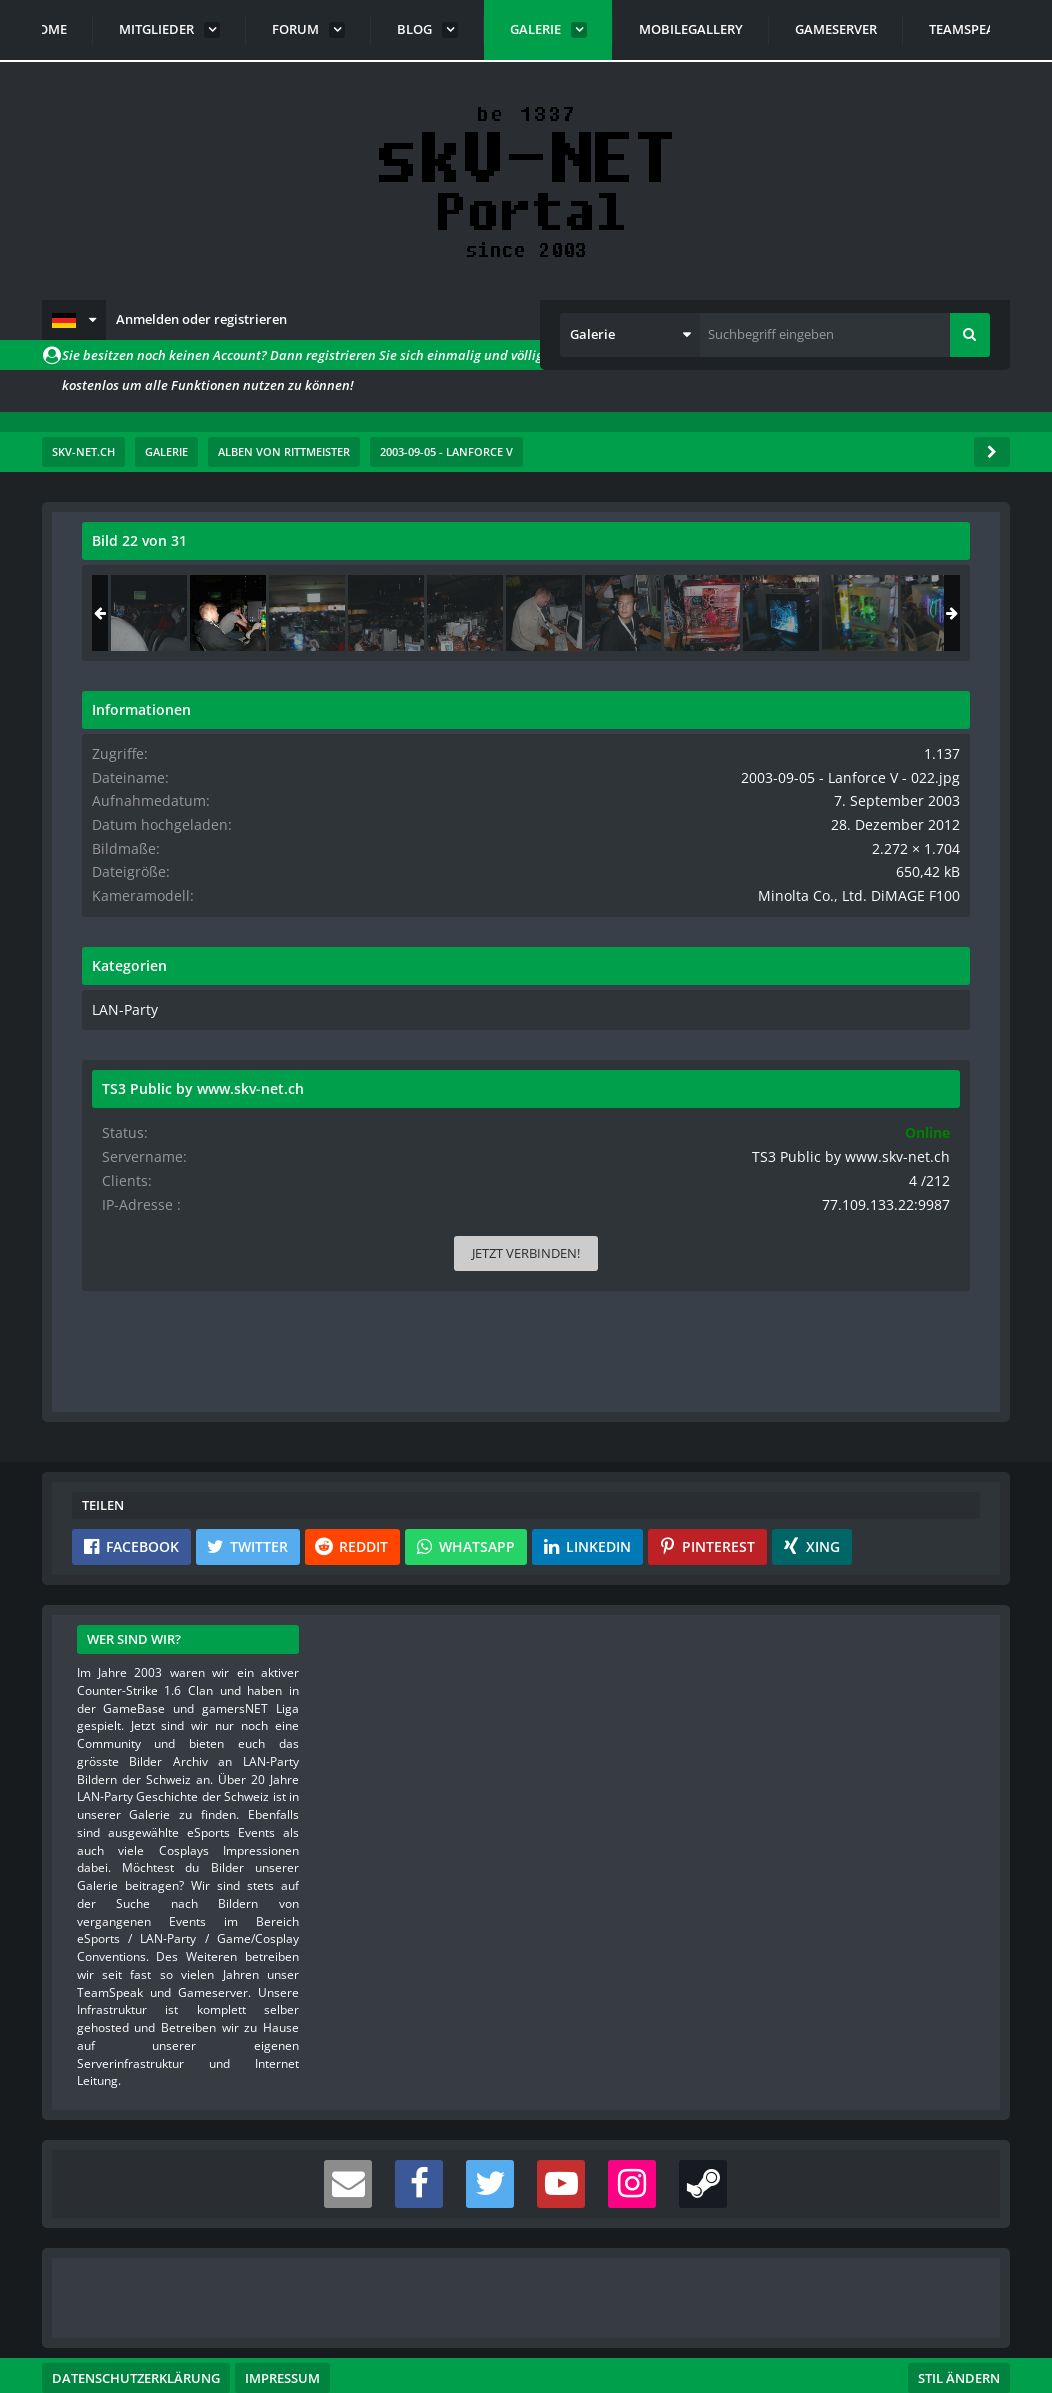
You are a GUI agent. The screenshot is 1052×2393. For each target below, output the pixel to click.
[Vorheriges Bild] (102, 834)
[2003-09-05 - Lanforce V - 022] (846, 613)
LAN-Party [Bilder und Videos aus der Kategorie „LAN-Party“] (740, 1042)
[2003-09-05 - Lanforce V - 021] (767, 613)
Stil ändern (959, 2304)
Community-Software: (526, 2343)
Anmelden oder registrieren (201, 319)
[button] (74, 320)
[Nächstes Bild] (590, 834)
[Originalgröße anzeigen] (587, 553)
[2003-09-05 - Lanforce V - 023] (925, 613)
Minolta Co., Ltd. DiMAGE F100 (880, 929)
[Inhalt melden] (594, 1099)
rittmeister (201, 585)
